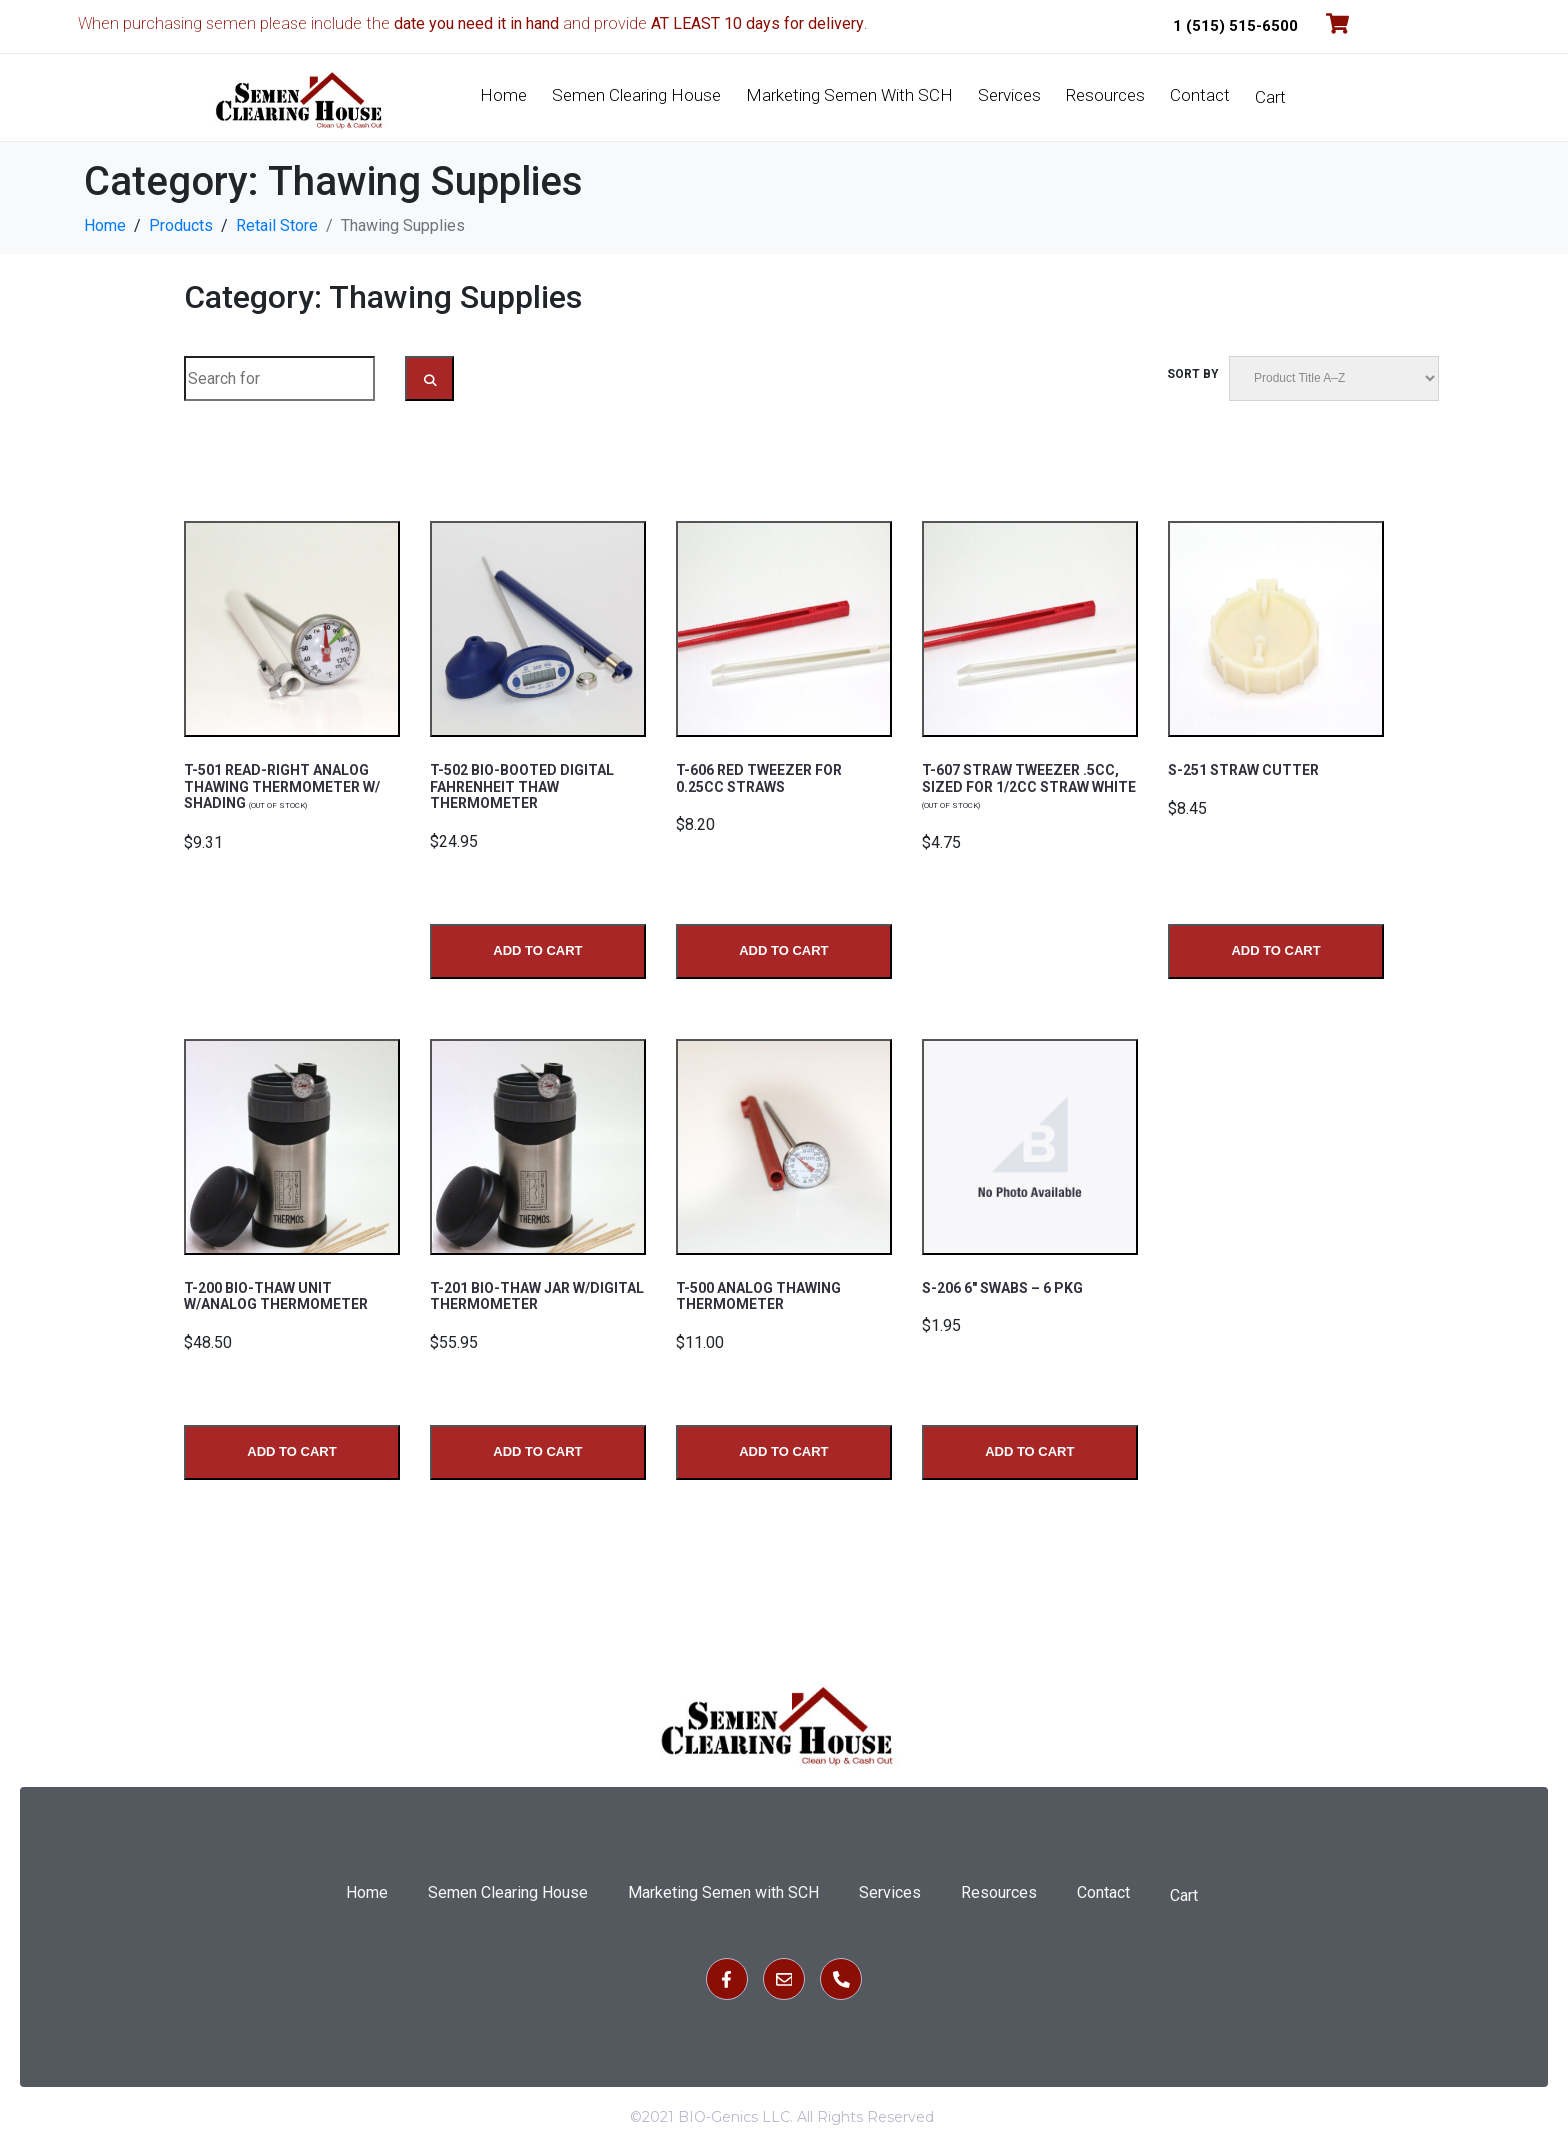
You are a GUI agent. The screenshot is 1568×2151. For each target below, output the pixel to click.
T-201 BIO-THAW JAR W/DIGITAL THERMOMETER (537, 1294)
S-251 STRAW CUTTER (1243, 770)
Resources (1105, 95)
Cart (1270, 97)
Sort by (1193, 374)
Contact (1200, 95)
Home (503, 95)
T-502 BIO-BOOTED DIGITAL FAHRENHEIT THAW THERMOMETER (522, 786)
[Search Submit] (429, 378)
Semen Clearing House (636, 95)
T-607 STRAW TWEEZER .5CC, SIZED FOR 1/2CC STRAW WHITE (1029, 786)
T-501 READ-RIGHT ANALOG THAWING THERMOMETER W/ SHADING (282, 786)
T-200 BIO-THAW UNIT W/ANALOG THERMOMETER (276, 1294)
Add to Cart (537, 948)
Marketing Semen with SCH (849, 95)
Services (1009, 95)
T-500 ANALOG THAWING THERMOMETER (758, 1294)
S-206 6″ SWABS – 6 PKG (1002, 1286)
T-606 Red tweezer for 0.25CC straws (759, 778)
